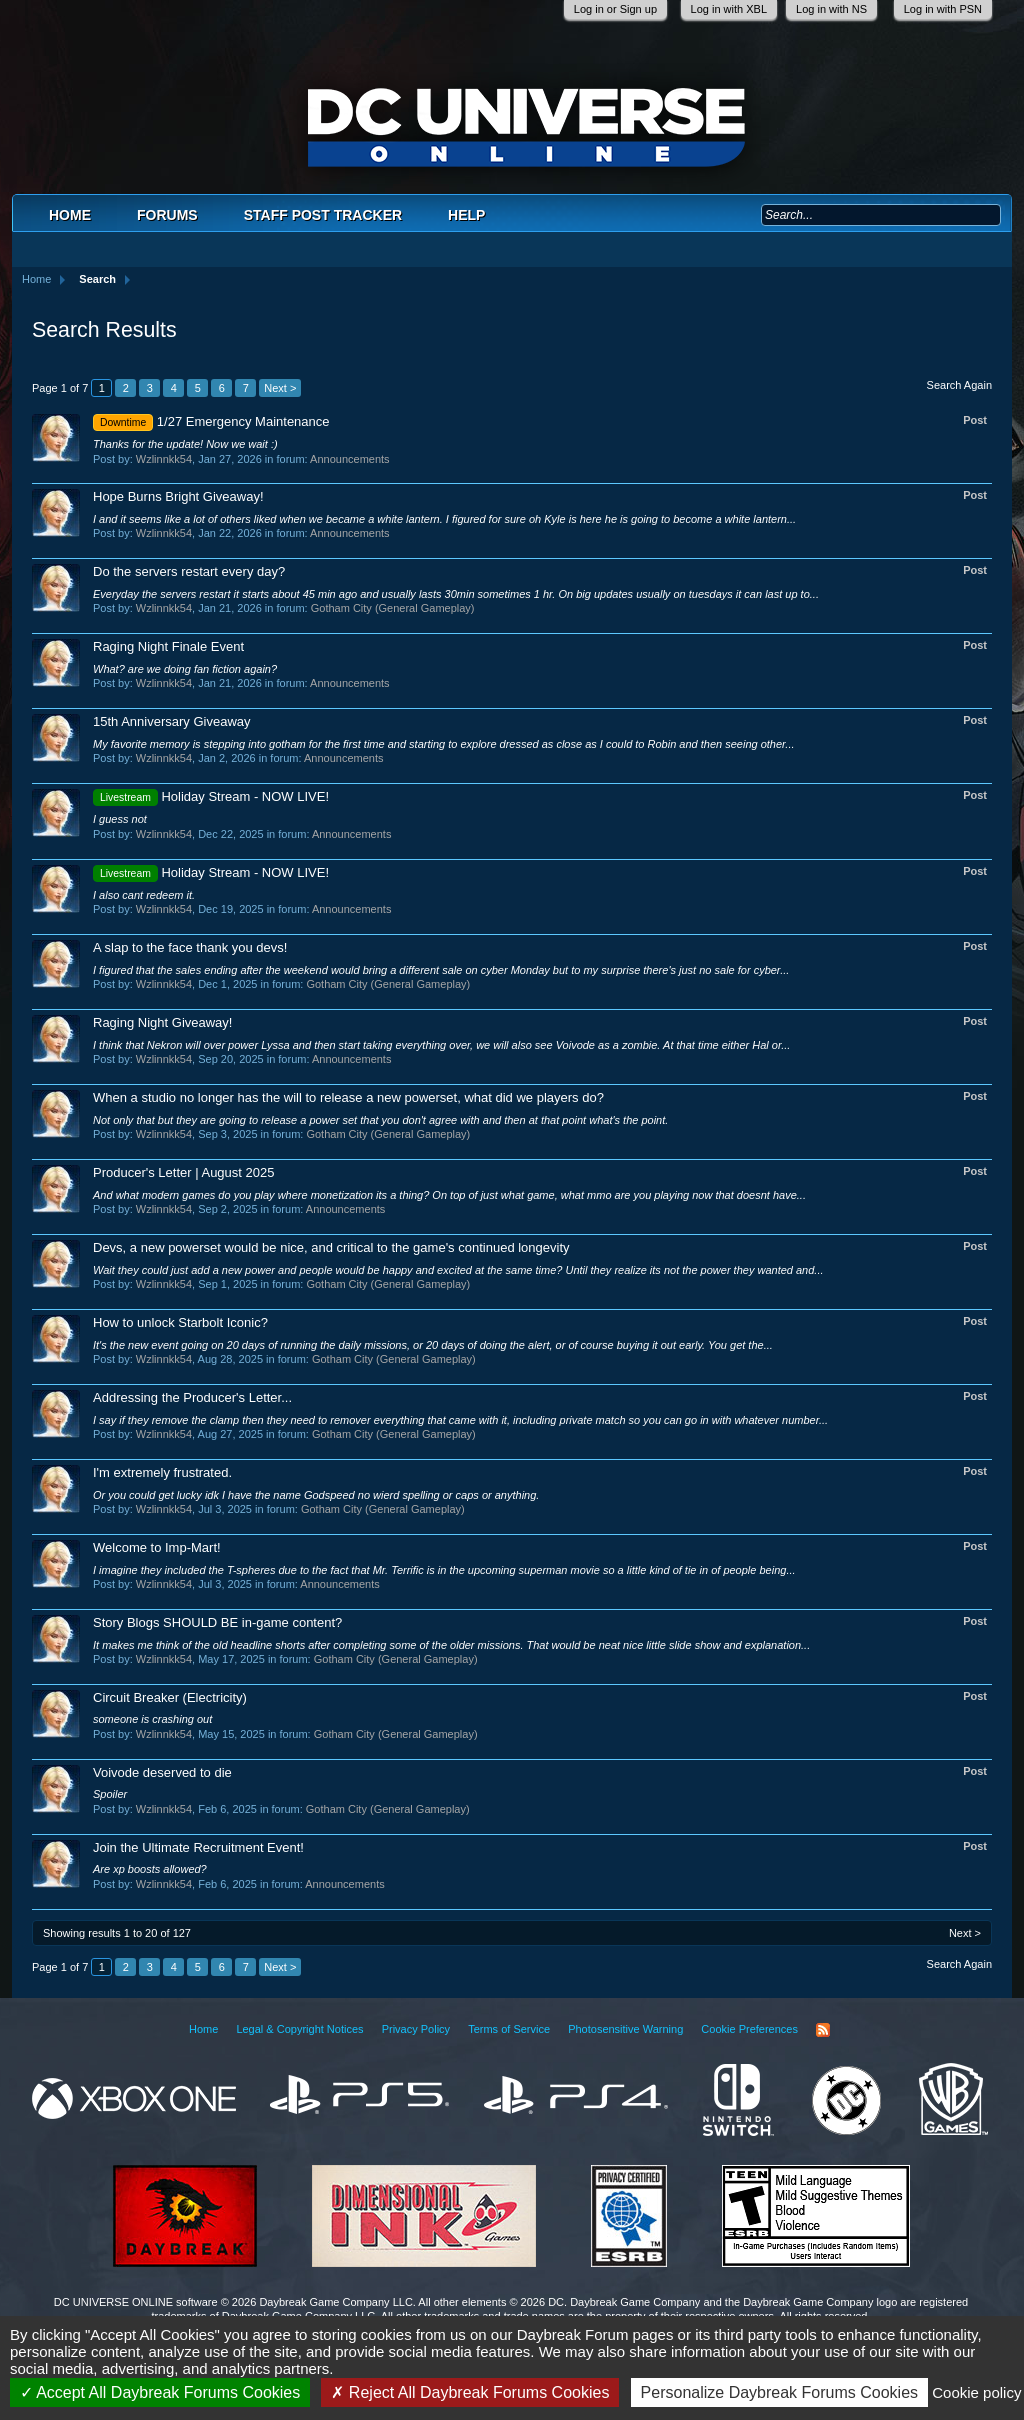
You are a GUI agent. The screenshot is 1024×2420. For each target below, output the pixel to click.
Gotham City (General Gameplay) (393, 608)
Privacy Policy (416, 2029)
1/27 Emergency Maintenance (211, 421)
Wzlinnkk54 (164, 459)
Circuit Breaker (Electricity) (170, 1697)
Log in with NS (831, 9)
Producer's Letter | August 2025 (183, 1172)
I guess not (120, 819)
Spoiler (110, 1794)
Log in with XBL (729, 9)
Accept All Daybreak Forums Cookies (160, 2392)
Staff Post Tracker (323, 215)
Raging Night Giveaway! (162, 1022)
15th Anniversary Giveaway (172, 721)
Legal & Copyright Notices (299, 2029)
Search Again (959, 385)
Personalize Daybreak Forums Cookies (779, 2392)
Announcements (350, 459)
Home (70, 215)
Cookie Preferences (749, 2029)
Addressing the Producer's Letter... (192, 1397)
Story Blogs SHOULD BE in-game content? (217, 1622)
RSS (823, 2030)
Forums (167, 215)
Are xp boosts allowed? (150, 1869)
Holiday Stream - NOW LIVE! (211, 796)
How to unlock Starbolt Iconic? (180, 1322)
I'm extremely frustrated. (162, 1472)
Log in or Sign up (615, 9)
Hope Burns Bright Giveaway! (178, 496)
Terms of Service (509, 2029)
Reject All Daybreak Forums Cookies (470, 2392)
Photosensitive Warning (625, 2029)
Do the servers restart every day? (189, 571)
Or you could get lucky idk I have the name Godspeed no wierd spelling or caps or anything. (316, 1495)
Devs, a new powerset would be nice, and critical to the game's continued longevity (331, 1247)
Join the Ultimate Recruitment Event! (198, 1847)
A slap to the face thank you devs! (190, 947)
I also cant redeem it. (144, 895)
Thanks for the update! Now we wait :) (185, 444)
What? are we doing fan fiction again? (185, 669)
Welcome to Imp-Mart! (157, 1547)
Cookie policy (976, 2392)
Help (466, 215)
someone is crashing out (152, 1719)
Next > (280, 388)
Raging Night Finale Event (168, 646)
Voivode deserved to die (162, 1772)
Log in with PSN (943, 9)
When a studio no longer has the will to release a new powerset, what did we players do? (348, 1097)
